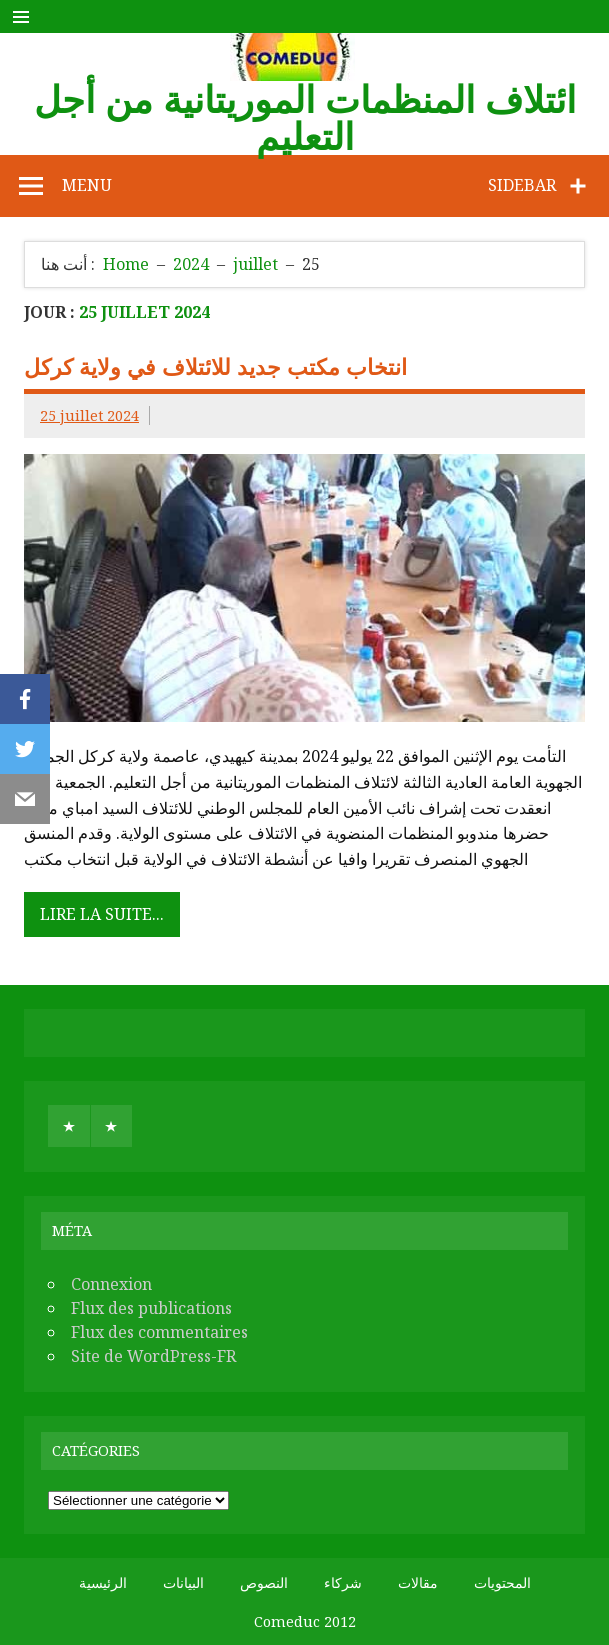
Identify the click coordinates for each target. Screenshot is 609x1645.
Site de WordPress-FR (153, 1356)
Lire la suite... (102, 914)
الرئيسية (103, 1583)
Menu (87, 185)
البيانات (183, 1583)
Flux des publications (151, 1308)
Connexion (111, 1284)
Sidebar (522, 185)
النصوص (264, 1583)
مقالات (418, 1583)
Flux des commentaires (159, 1332)
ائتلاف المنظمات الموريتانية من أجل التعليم (305, 117)
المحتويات (502, 1583)
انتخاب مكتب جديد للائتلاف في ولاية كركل (215, 366)
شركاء (343, 1583)
